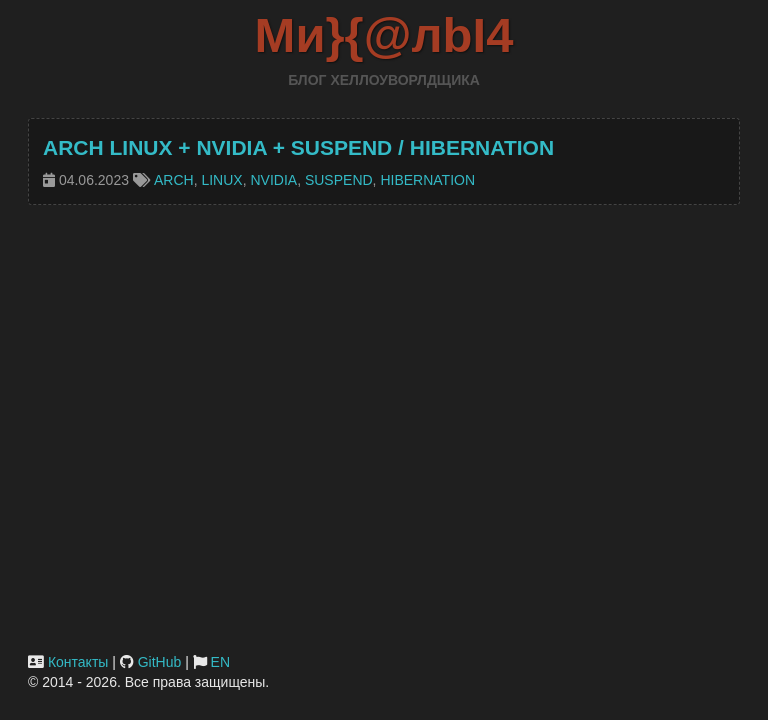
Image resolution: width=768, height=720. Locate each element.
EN (220, 662)
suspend (339, 180)
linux (221, 180)
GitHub (160, 662)
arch (174, 180)
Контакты (78, 662)
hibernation (427, 180)
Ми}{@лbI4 (384, 35)
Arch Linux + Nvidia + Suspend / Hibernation (298, 147)
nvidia (273, 180)
